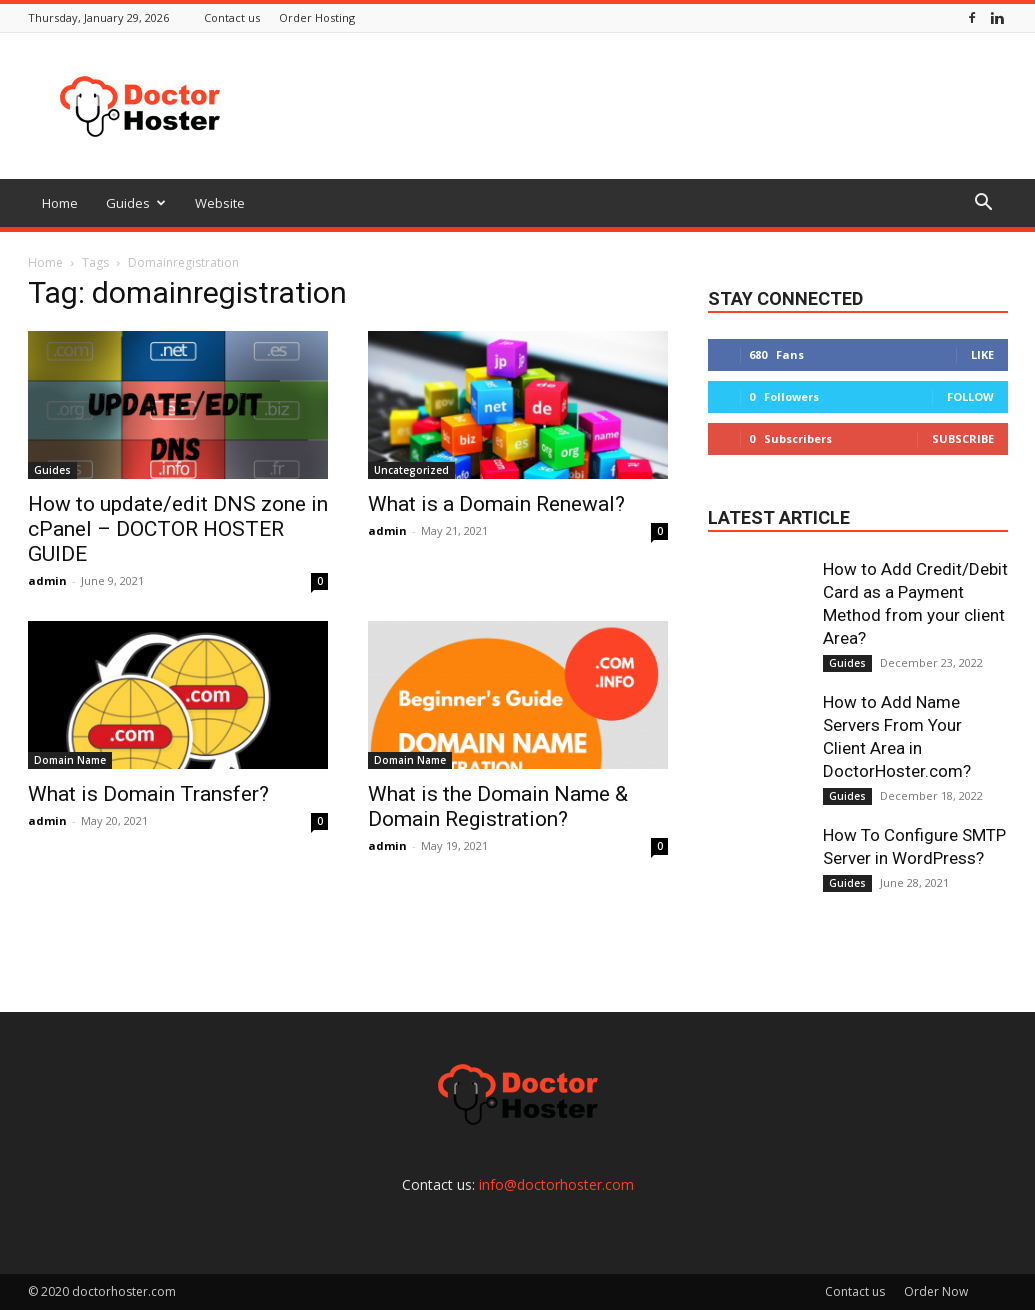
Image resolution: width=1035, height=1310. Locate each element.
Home (60, 203)
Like (982, 354)
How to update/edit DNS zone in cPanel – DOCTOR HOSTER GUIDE (178, 529)
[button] (984, 204)
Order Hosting (317, 17)
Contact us (232, 17)
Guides (136, 203)
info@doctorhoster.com (556, 1184)
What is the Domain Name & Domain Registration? (498, 806)
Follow (970, 396)
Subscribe (963, 438)
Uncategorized (411, 470)
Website (220, 203)
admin (47, 580)
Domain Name (70, 760)
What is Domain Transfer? (148, 794)
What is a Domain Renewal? (496, 504)
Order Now (936, 1291)
